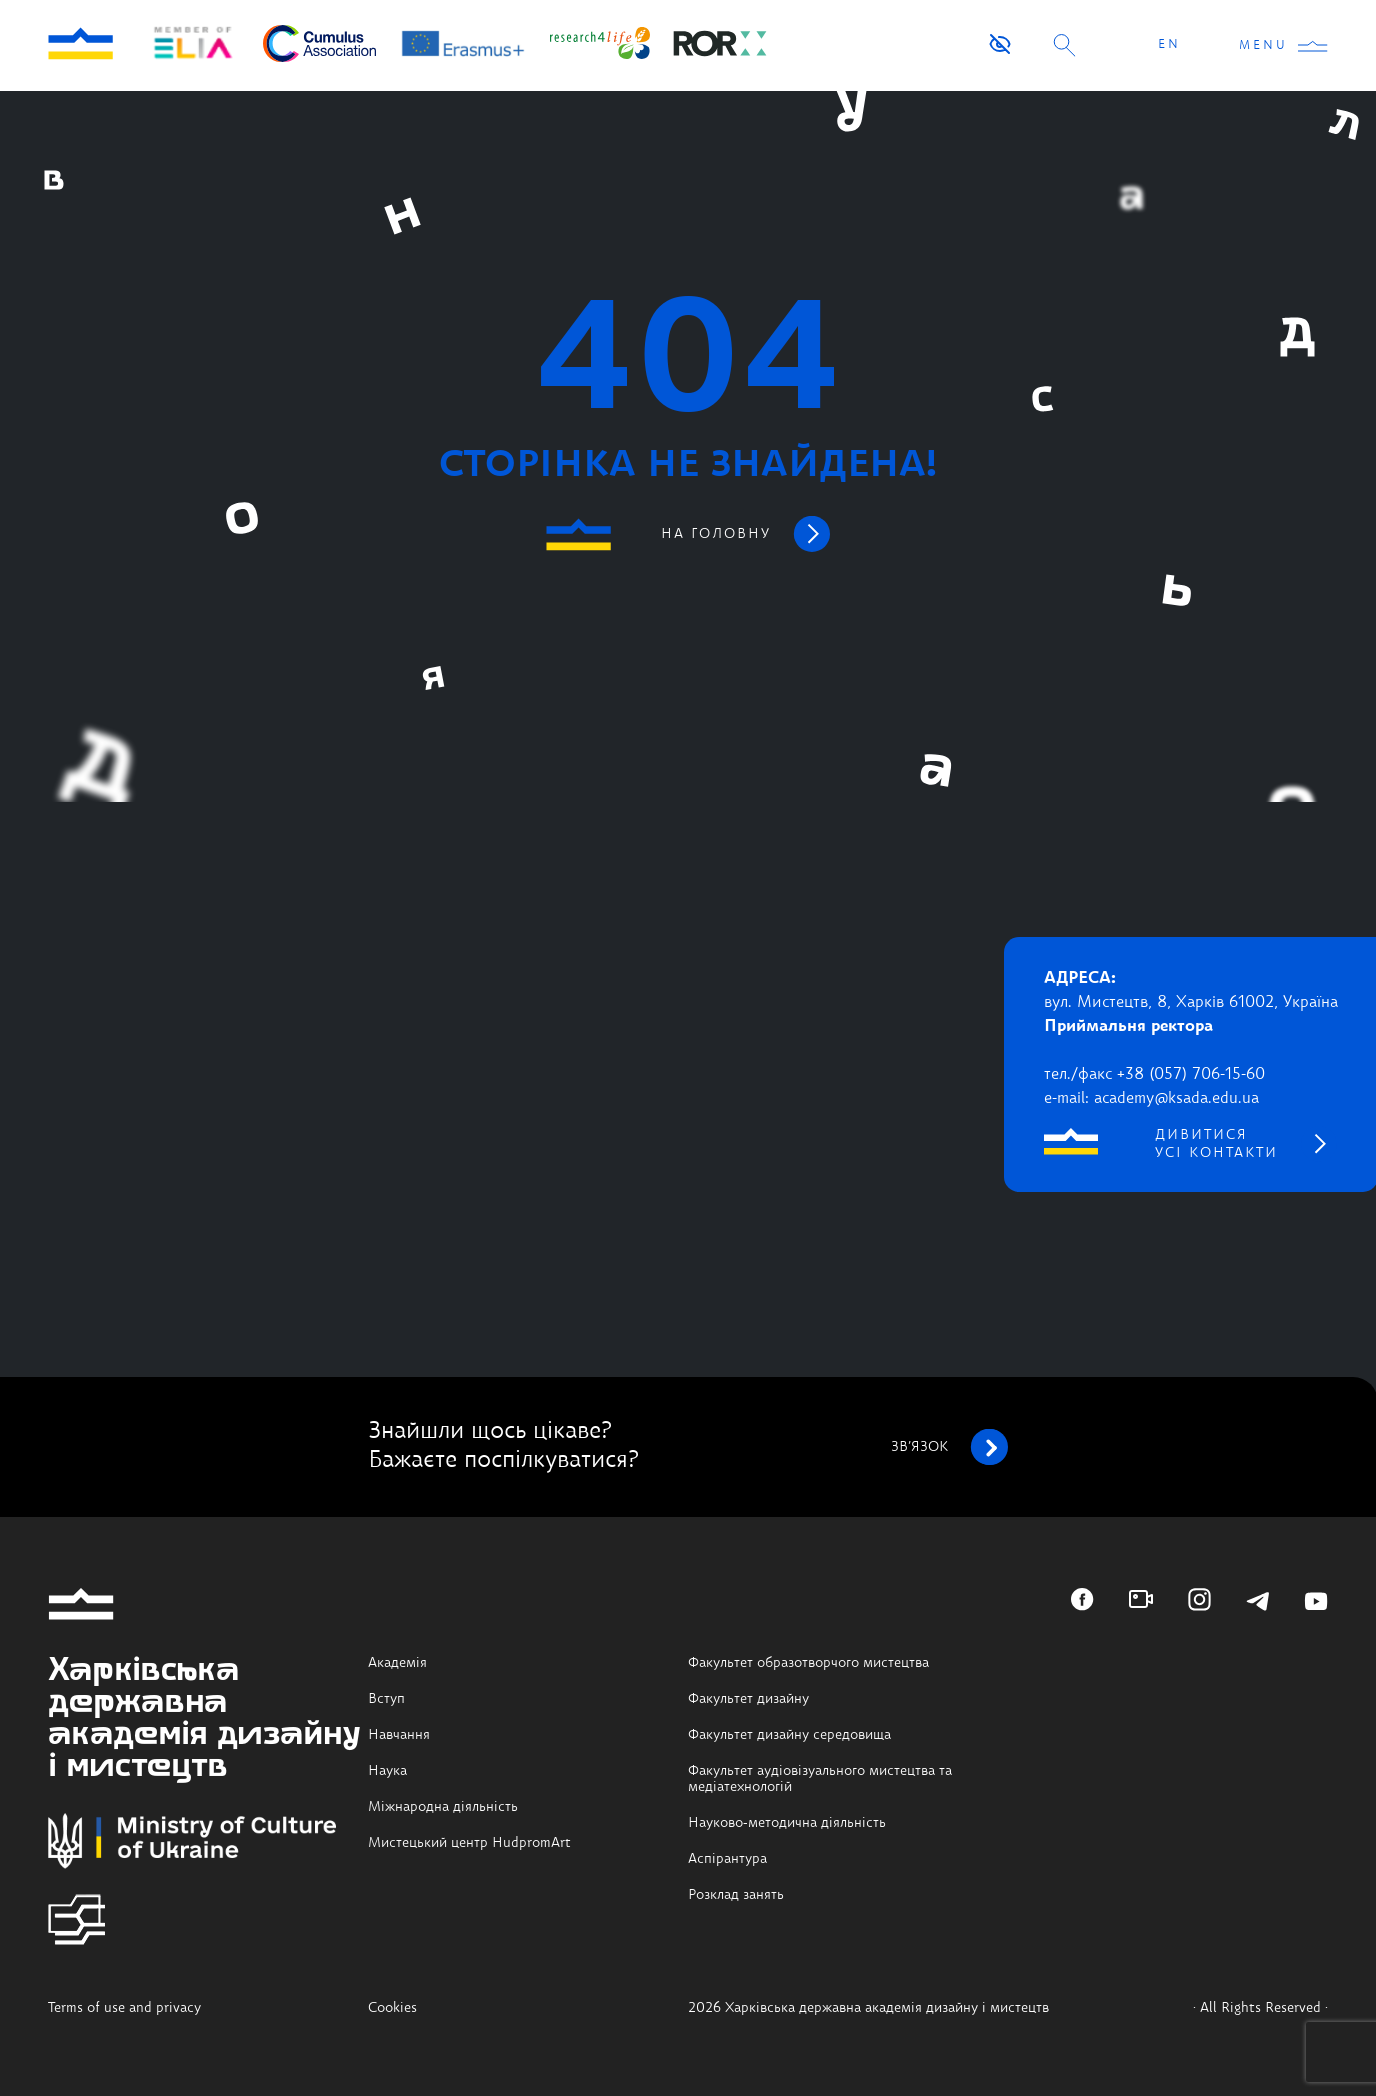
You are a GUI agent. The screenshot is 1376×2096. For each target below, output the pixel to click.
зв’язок (949, 1447)
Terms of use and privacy (124, 2008)
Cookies (392, 2008)
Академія (397, 1663)
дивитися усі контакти (1216, 1144)
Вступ (386, 1699)
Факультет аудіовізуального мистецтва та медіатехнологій (820, 1779)
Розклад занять (736, 1895)
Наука (387, 1771)
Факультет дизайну (748, 1699)
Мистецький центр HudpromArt (469, 1843)
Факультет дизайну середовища (789, 1735)
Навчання (399, 1735)
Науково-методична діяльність (787, 1823)
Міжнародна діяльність (443, 1807)
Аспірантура (727, 1859)
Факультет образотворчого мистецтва (808, 1663)
